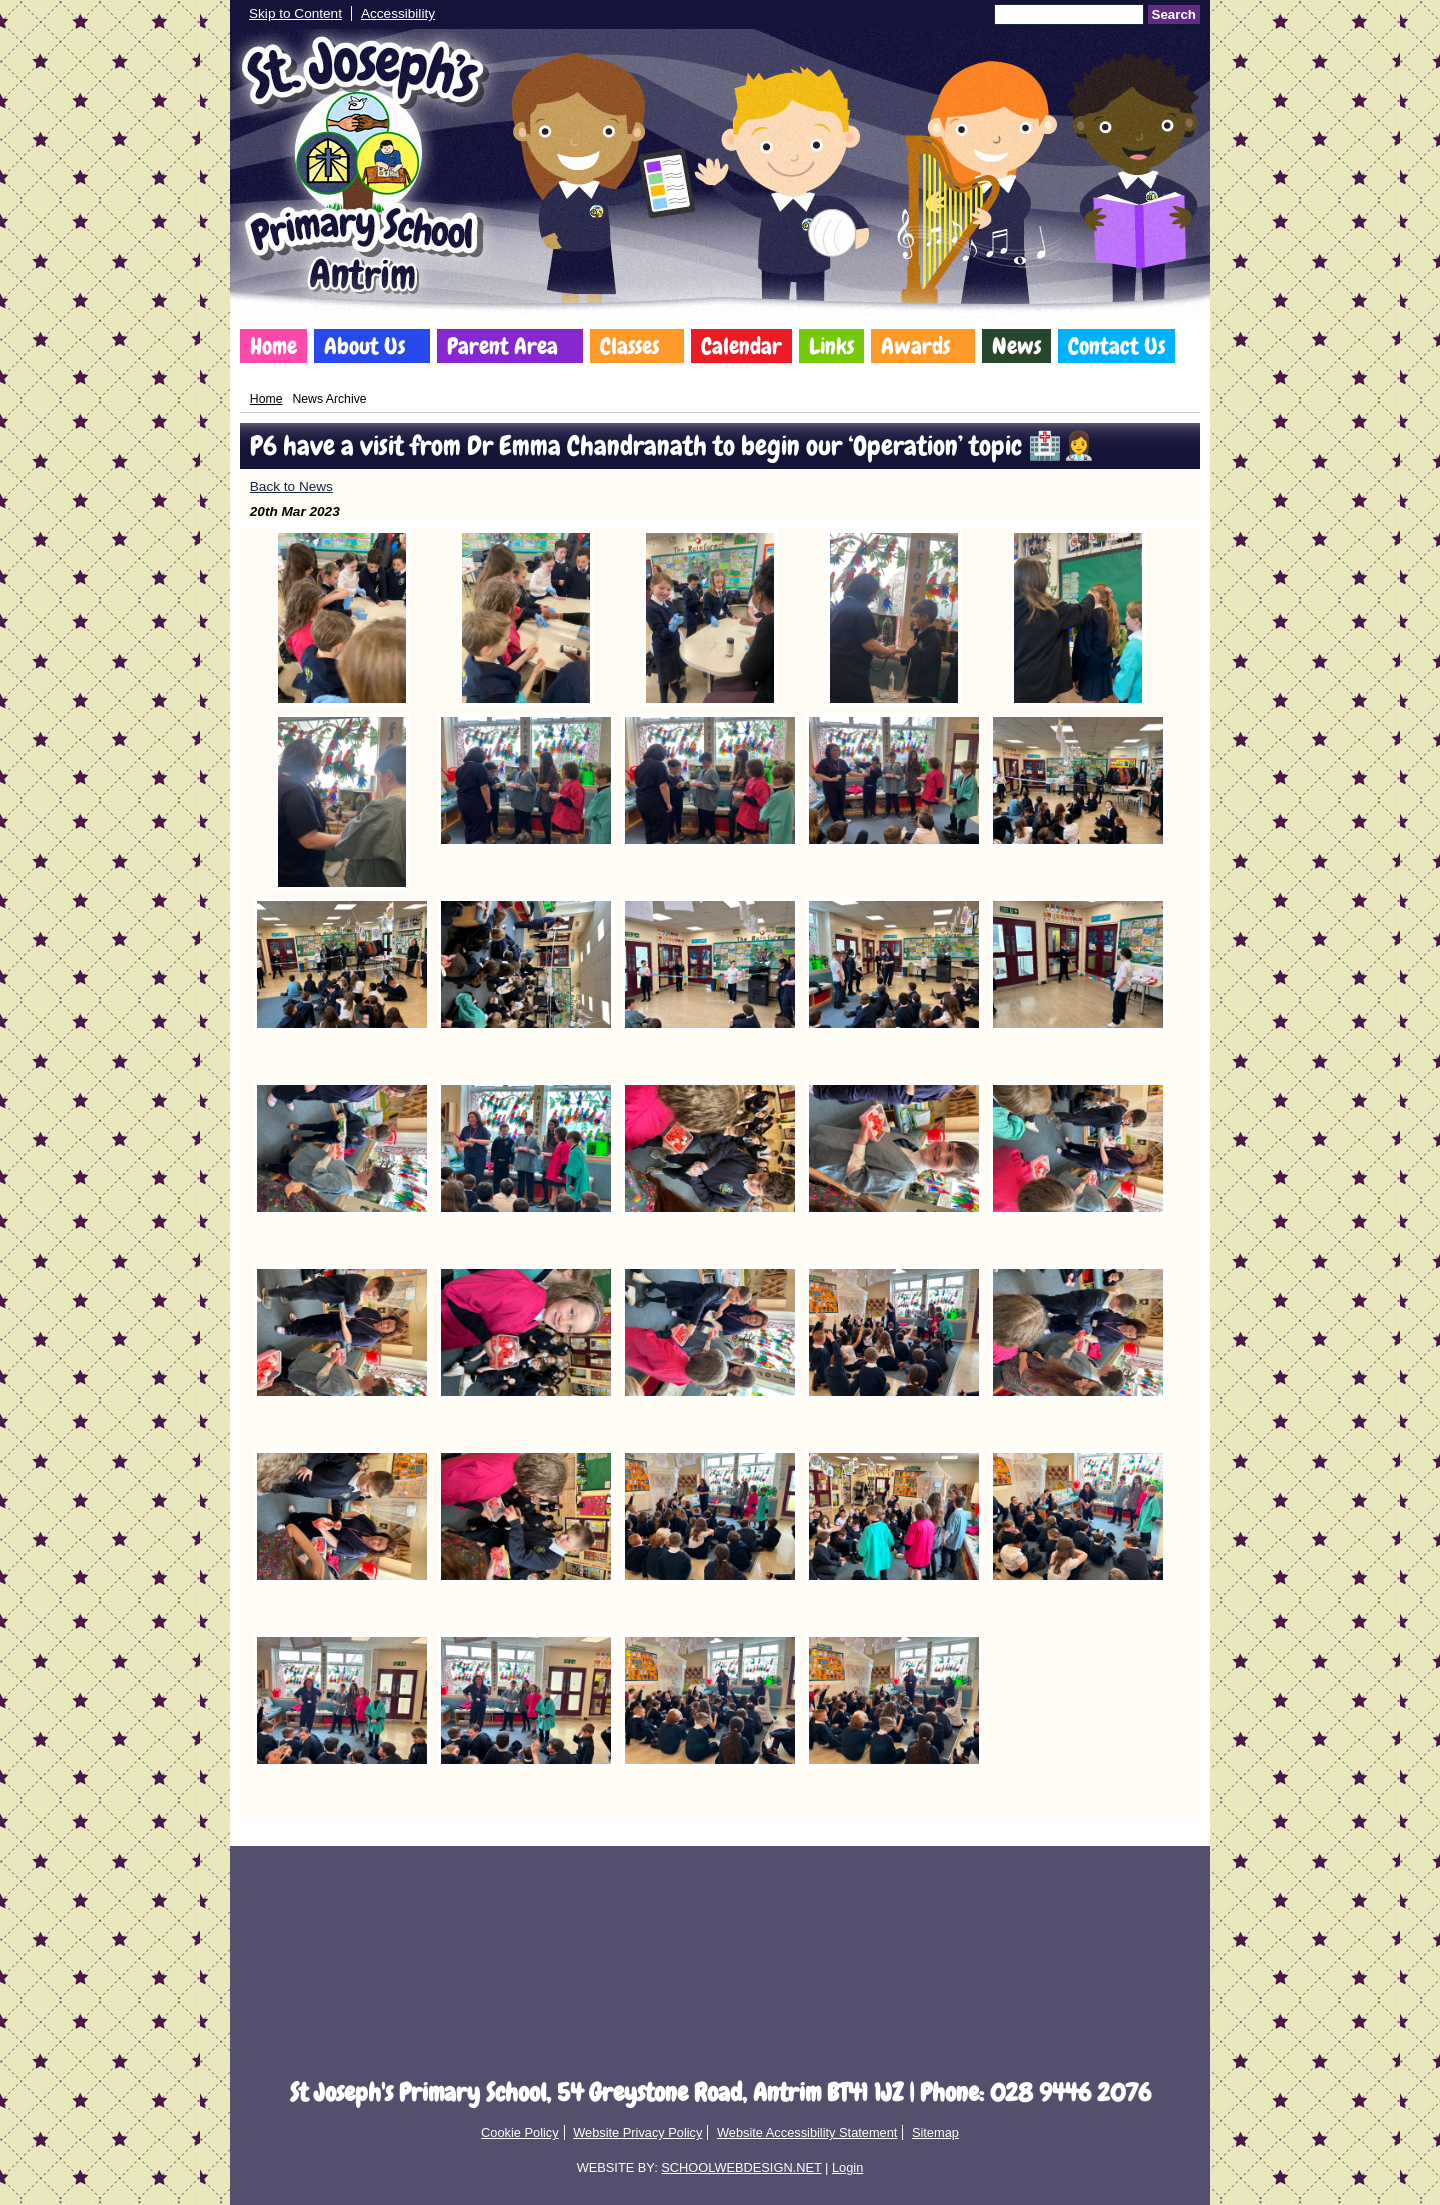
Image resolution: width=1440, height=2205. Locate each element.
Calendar (741, 346)
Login (847, 2167)
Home (273, 346)
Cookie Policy (520, 2132)
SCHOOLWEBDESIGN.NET (741, 2167)
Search (1174, 14)
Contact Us (1116, 346)
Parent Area (502, 346)
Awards (915, 346)
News (1016, 346)
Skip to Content (295, 13)
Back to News (291, 486)
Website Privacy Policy (637, 2132)
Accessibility (398, 13)
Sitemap (935, 2132)
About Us (364, 346)
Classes (629, 346)
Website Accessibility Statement (807, 2132)
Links (831, 346)
